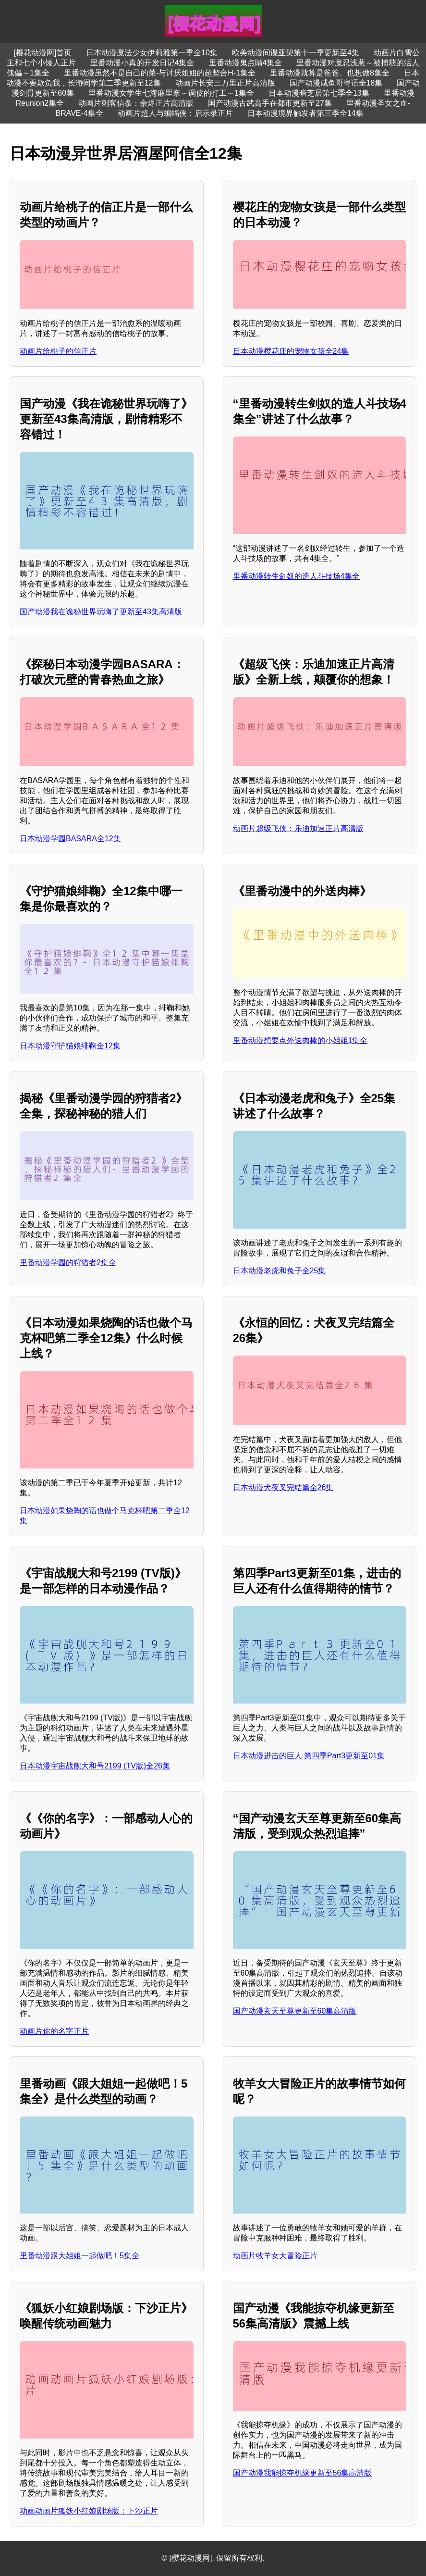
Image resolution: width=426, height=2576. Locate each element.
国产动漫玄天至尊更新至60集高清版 (295, 2011)
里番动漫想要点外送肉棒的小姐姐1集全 (300, 1040)
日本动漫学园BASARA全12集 (70, 838)
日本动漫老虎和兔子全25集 (279, 1271)
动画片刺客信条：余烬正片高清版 (136, 103)
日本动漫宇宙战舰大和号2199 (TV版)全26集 (95, 1766)
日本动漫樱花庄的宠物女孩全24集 (291, 351)
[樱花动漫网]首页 (42, 53)
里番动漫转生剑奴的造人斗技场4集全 (296, 576)
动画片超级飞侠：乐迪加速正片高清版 (298, 828)
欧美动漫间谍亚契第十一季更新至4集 (295, 53)
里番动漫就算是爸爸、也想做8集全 (329, 73)
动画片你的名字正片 (54, 2031)
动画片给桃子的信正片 (58, 351)
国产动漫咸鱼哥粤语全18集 (336, 83)
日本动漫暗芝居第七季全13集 (318, 93)
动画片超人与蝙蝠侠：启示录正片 (175, 113)
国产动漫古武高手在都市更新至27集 (270, 103)
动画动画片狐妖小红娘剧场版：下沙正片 (89, 2511)
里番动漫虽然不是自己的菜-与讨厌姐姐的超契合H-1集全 (160, 73)
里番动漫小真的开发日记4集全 (142, 63)
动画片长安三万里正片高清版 (225, 83)
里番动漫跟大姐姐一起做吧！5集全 (79, 2256)
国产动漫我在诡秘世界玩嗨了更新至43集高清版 (101, 612)
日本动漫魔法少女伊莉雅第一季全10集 (152, 53)
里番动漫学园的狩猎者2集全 (68, 1262)
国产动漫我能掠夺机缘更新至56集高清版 (302, 2473)
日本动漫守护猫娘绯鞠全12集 (70, 1046)
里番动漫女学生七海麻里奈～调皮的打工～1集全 (171, 93)
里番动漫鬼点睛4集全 (245, 63)
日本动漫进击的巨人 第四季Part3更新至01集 (309, 1756)
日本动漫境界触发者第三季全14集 (305, 113)
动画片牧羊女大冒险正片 (275, 2256)
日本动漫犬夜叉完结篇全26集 (283, 1487)
